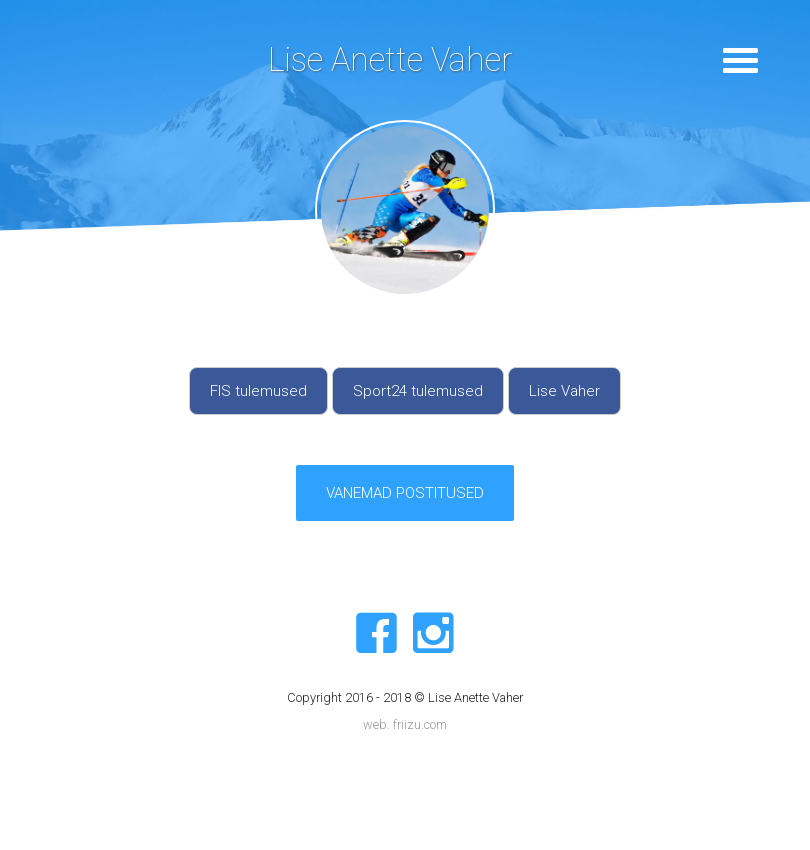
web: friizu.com (405, 724)
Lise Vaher (564, 391)
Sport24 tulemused (418, 391)
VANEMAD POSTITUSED (405, 493)
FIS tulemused (258, 391)
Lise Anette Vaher (390, 60)
